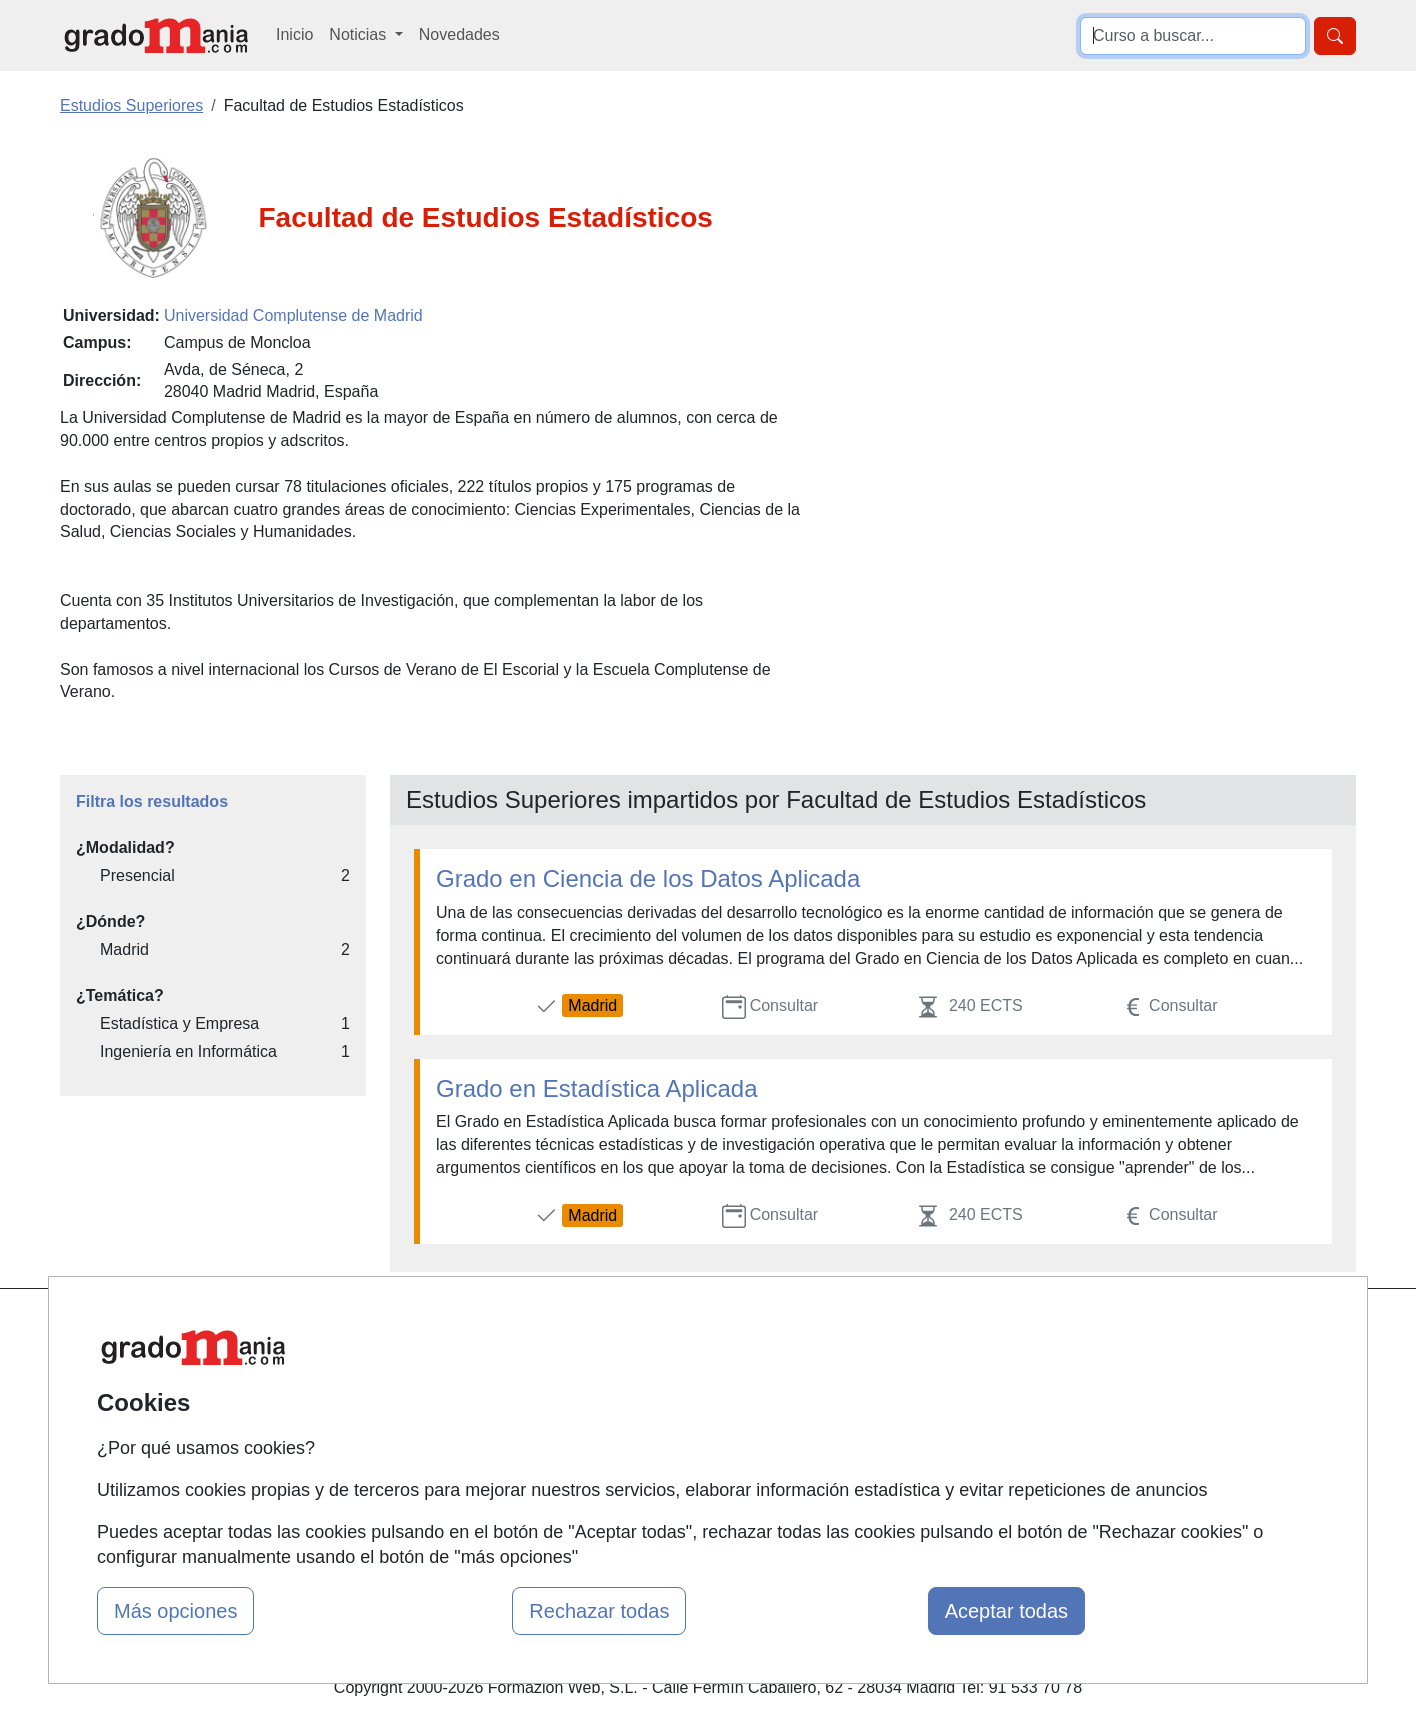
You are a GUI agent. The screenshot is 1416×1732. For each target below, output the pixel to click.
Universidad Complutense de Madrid (293, 315)
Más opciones (175, 1611)
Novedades (459, 34)
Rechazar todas (599, 1611)
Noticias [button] (359, 34)
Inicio (294, 34)
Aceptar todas (1006, 1611)
